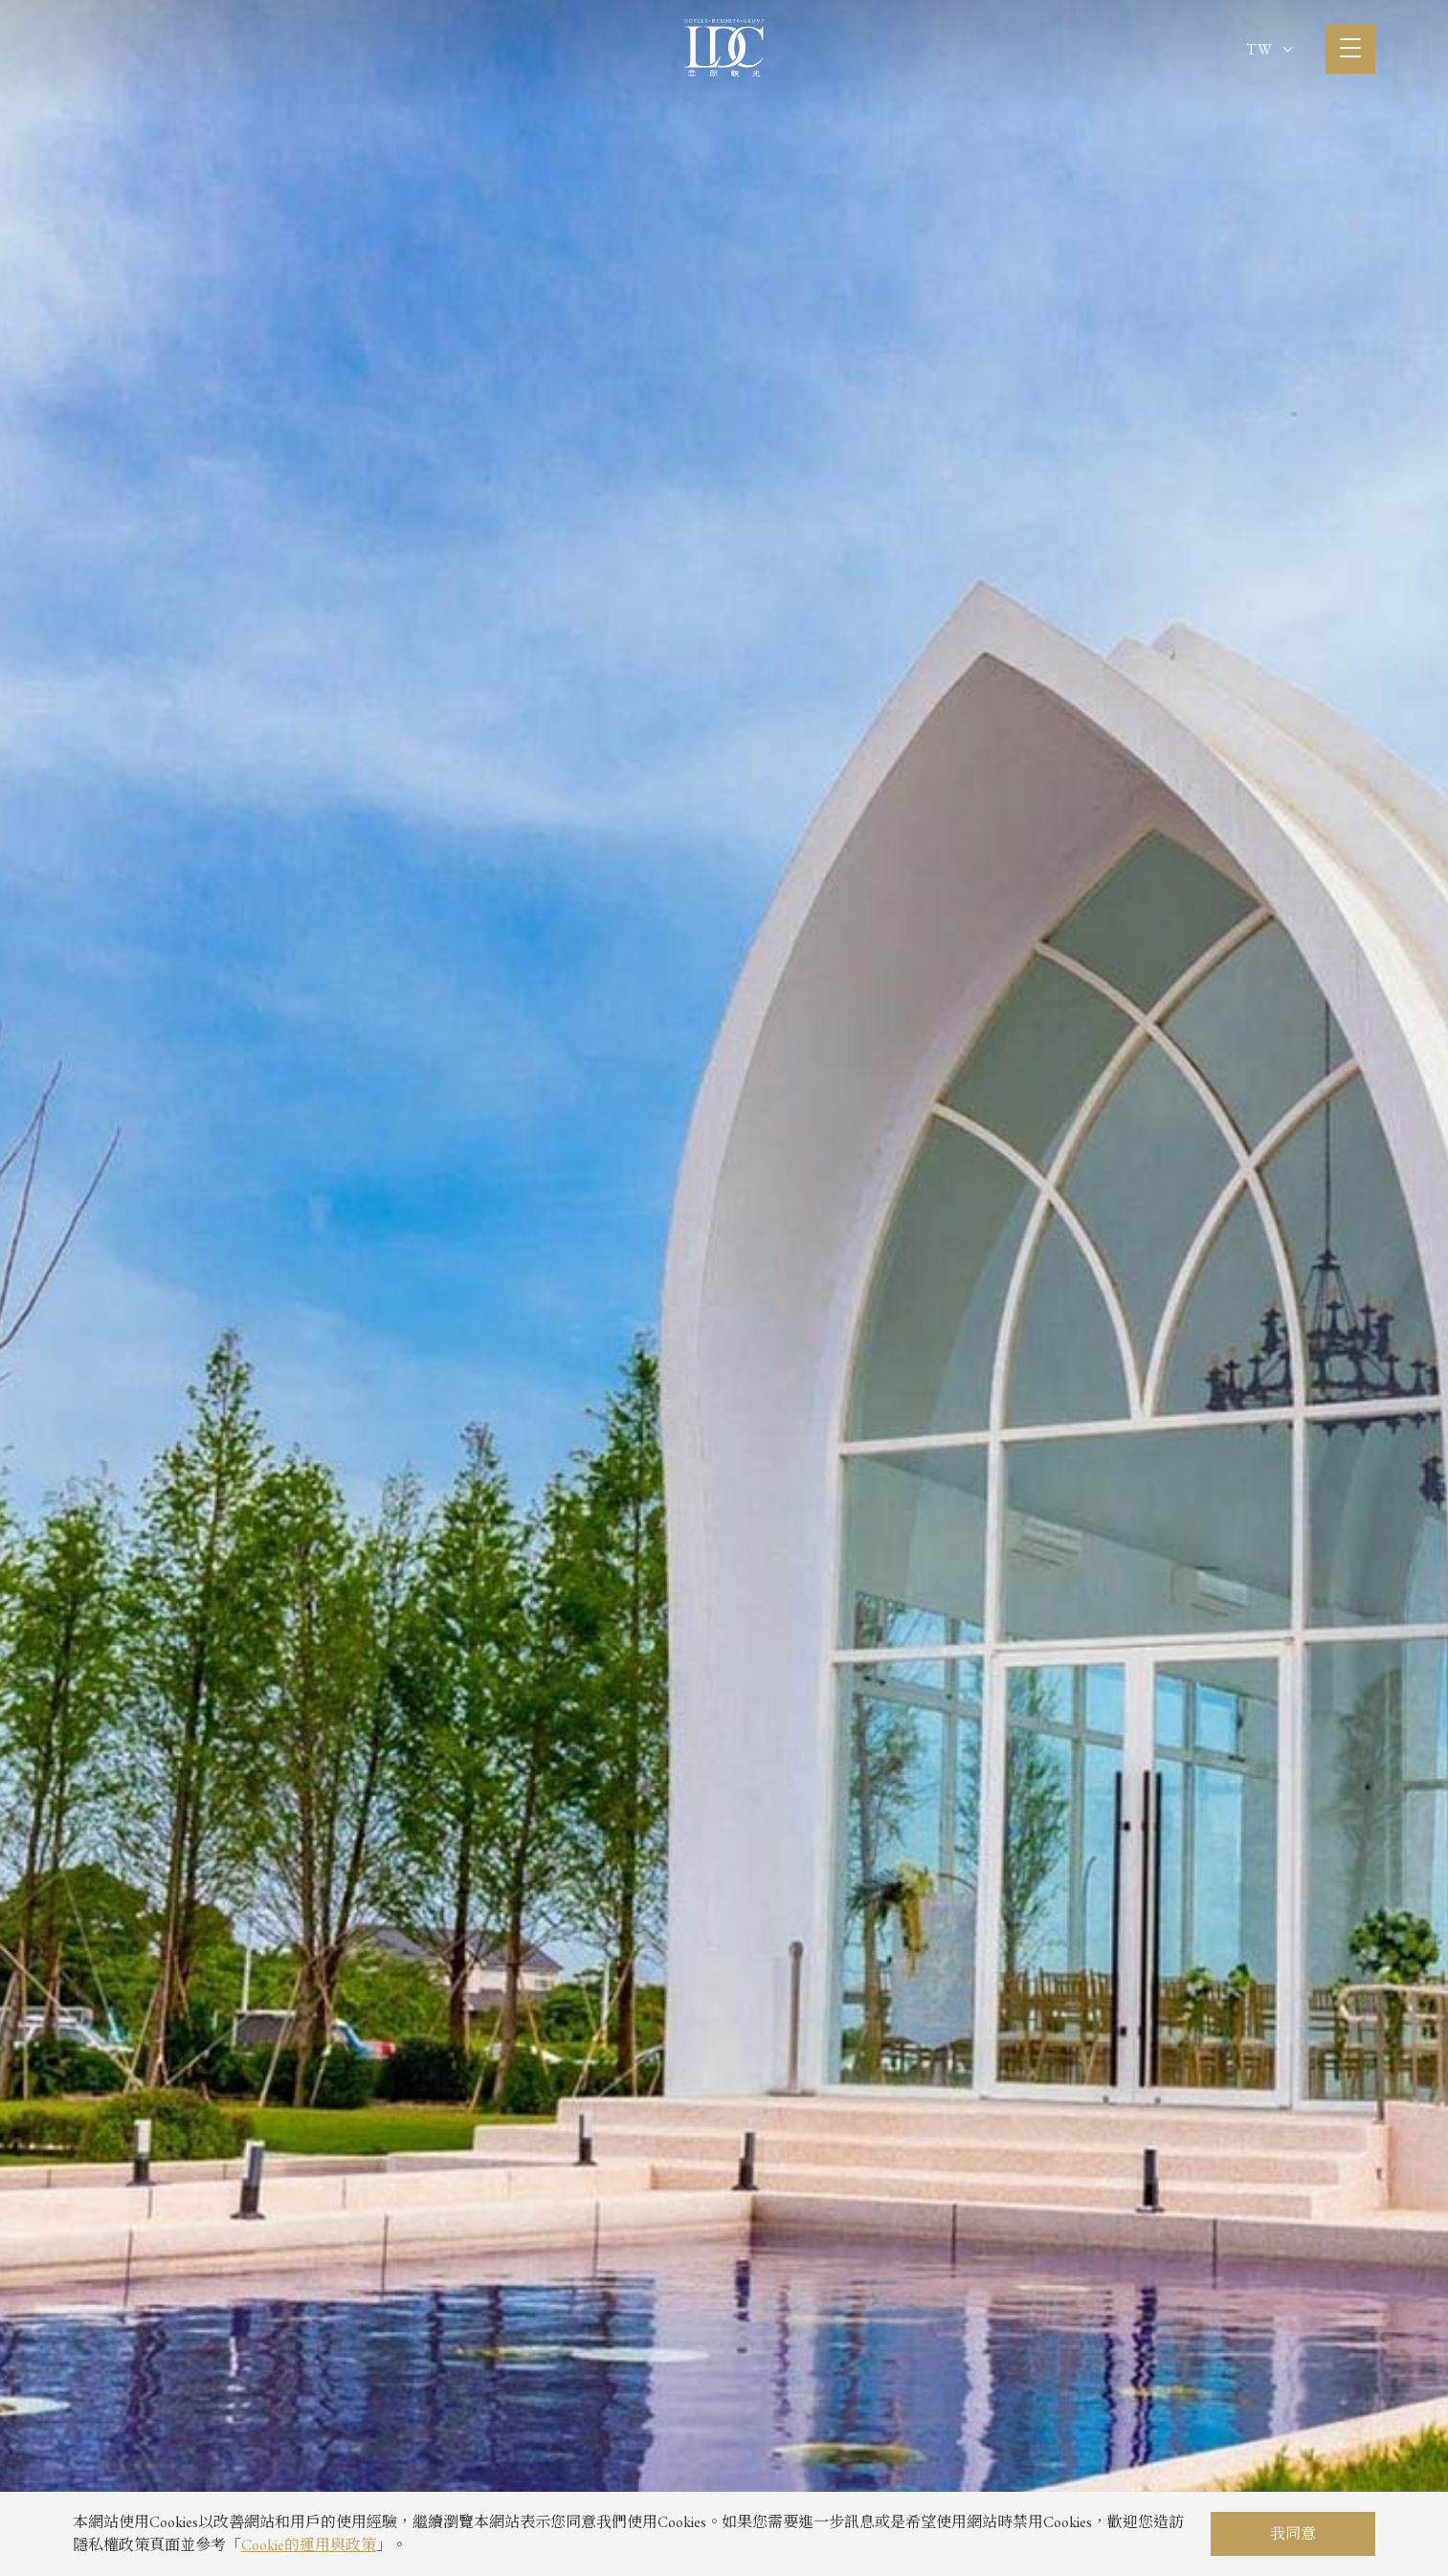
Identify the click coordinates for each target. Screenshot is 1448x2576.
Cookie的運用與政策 (308, 2545)
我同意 (1293, 2533)
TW (1269, 49)
